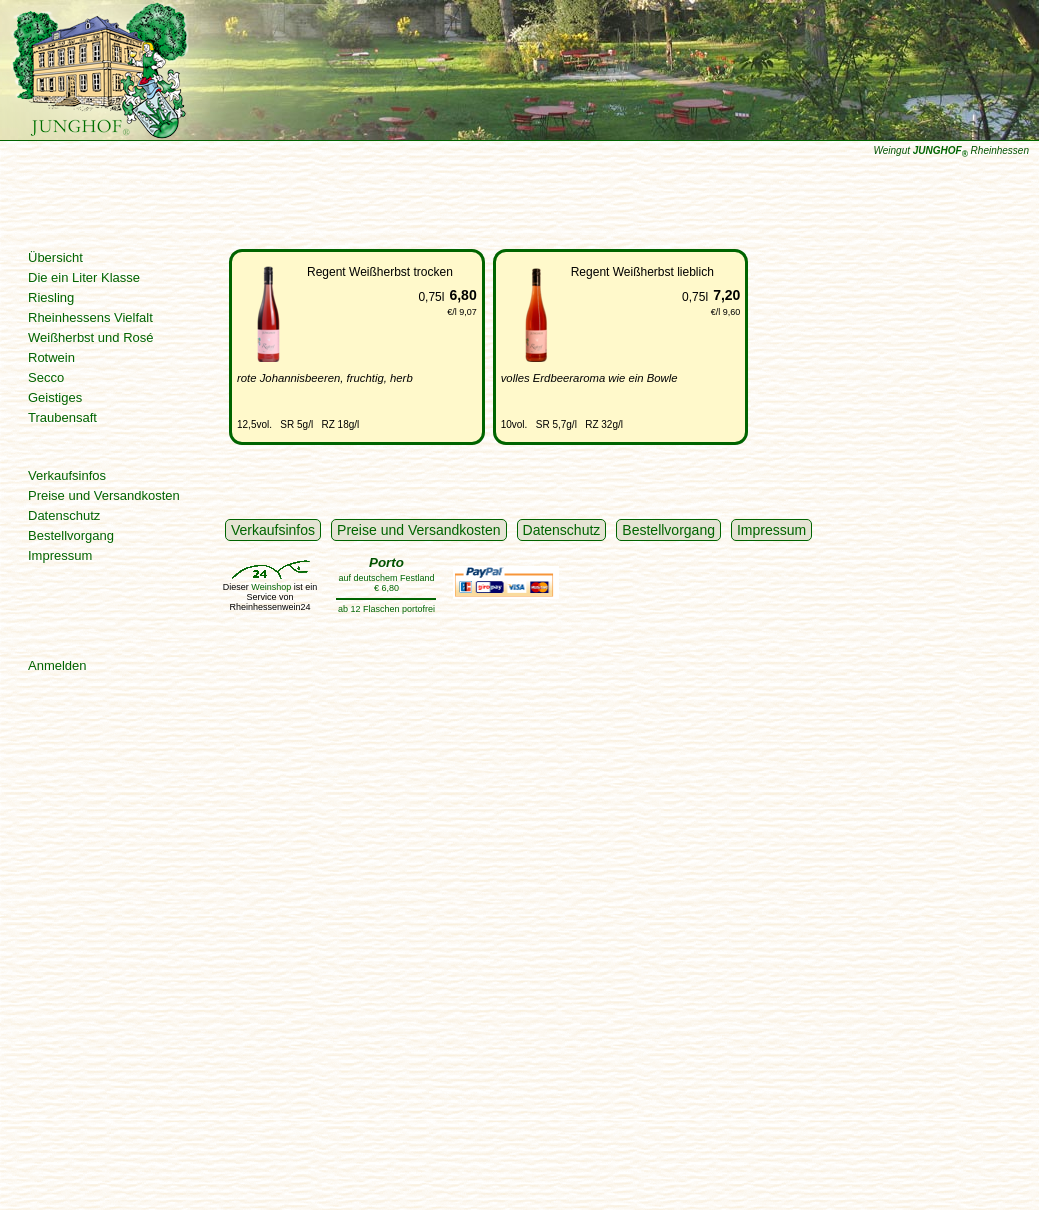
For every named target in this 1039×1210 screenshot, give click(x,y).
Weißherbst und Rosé (91, 337)
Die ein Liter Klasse (84, 277)
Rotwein (51, 357)
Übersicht (55, 257)
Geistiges (55, 397)
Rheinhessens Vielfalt (90, 317)
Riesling (51, 297)
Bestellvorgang (71, 535)
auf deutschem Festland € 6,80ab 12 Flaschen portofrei (386, 584)
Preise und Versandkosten (104, 495)
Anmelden (57, 665)
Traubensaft (62, 417)
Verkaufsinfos (67, 475)
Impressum (60, 555)
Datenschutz (64, 515)
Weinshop (271, 587)
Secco (46, 377)
